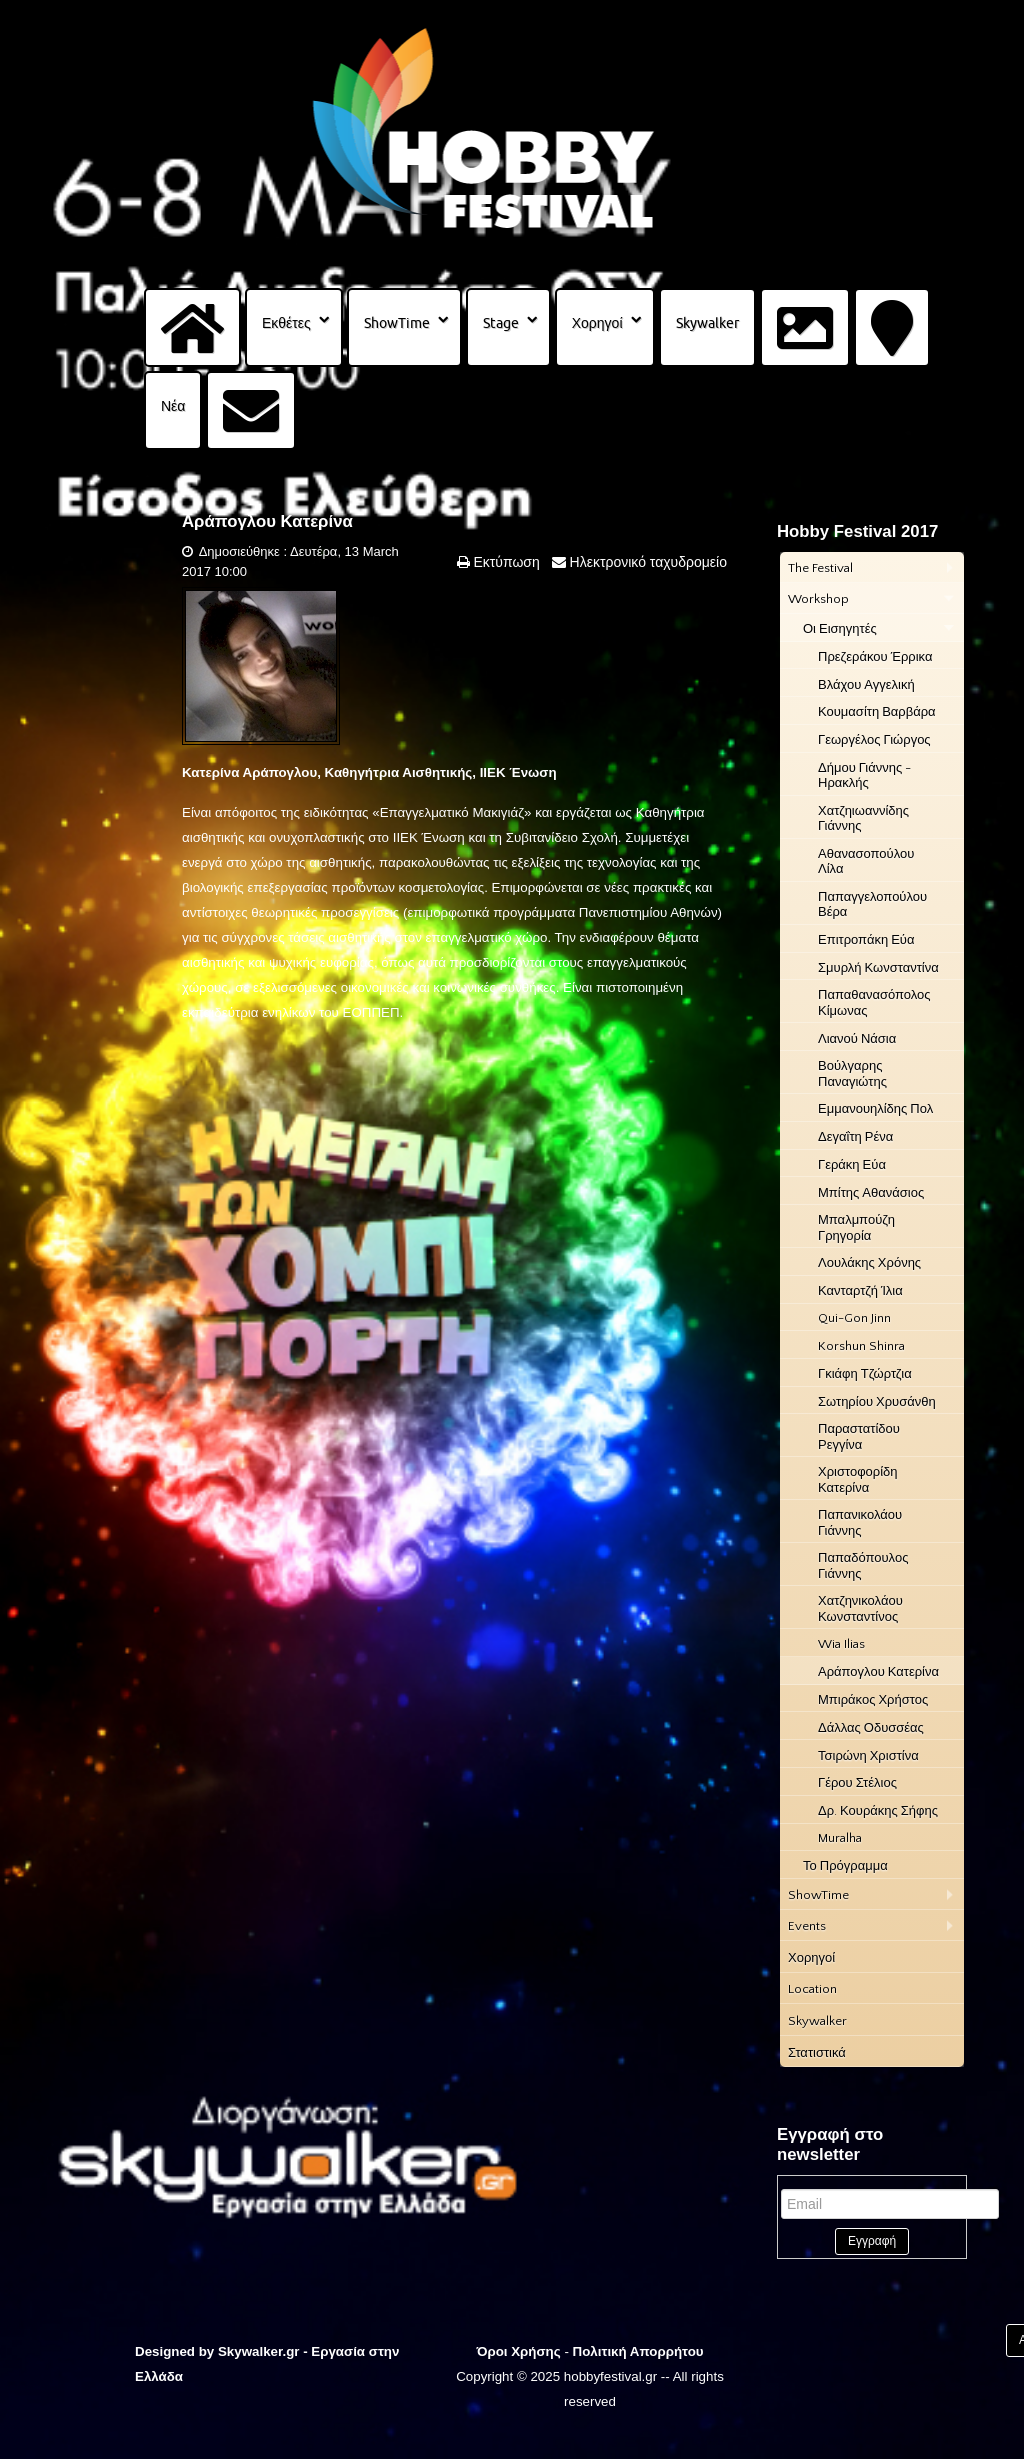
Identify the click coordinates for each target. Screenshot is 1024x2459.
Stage (501, 323)
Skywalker (707, 323)
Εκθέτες (286, 323)
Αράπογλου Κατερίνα (267, 521)
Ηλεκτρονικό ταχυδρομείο (646, 562)
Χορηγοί (597, 323)
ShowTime (397, 323)
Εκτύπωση (505, 562)
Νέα (173, 406)
